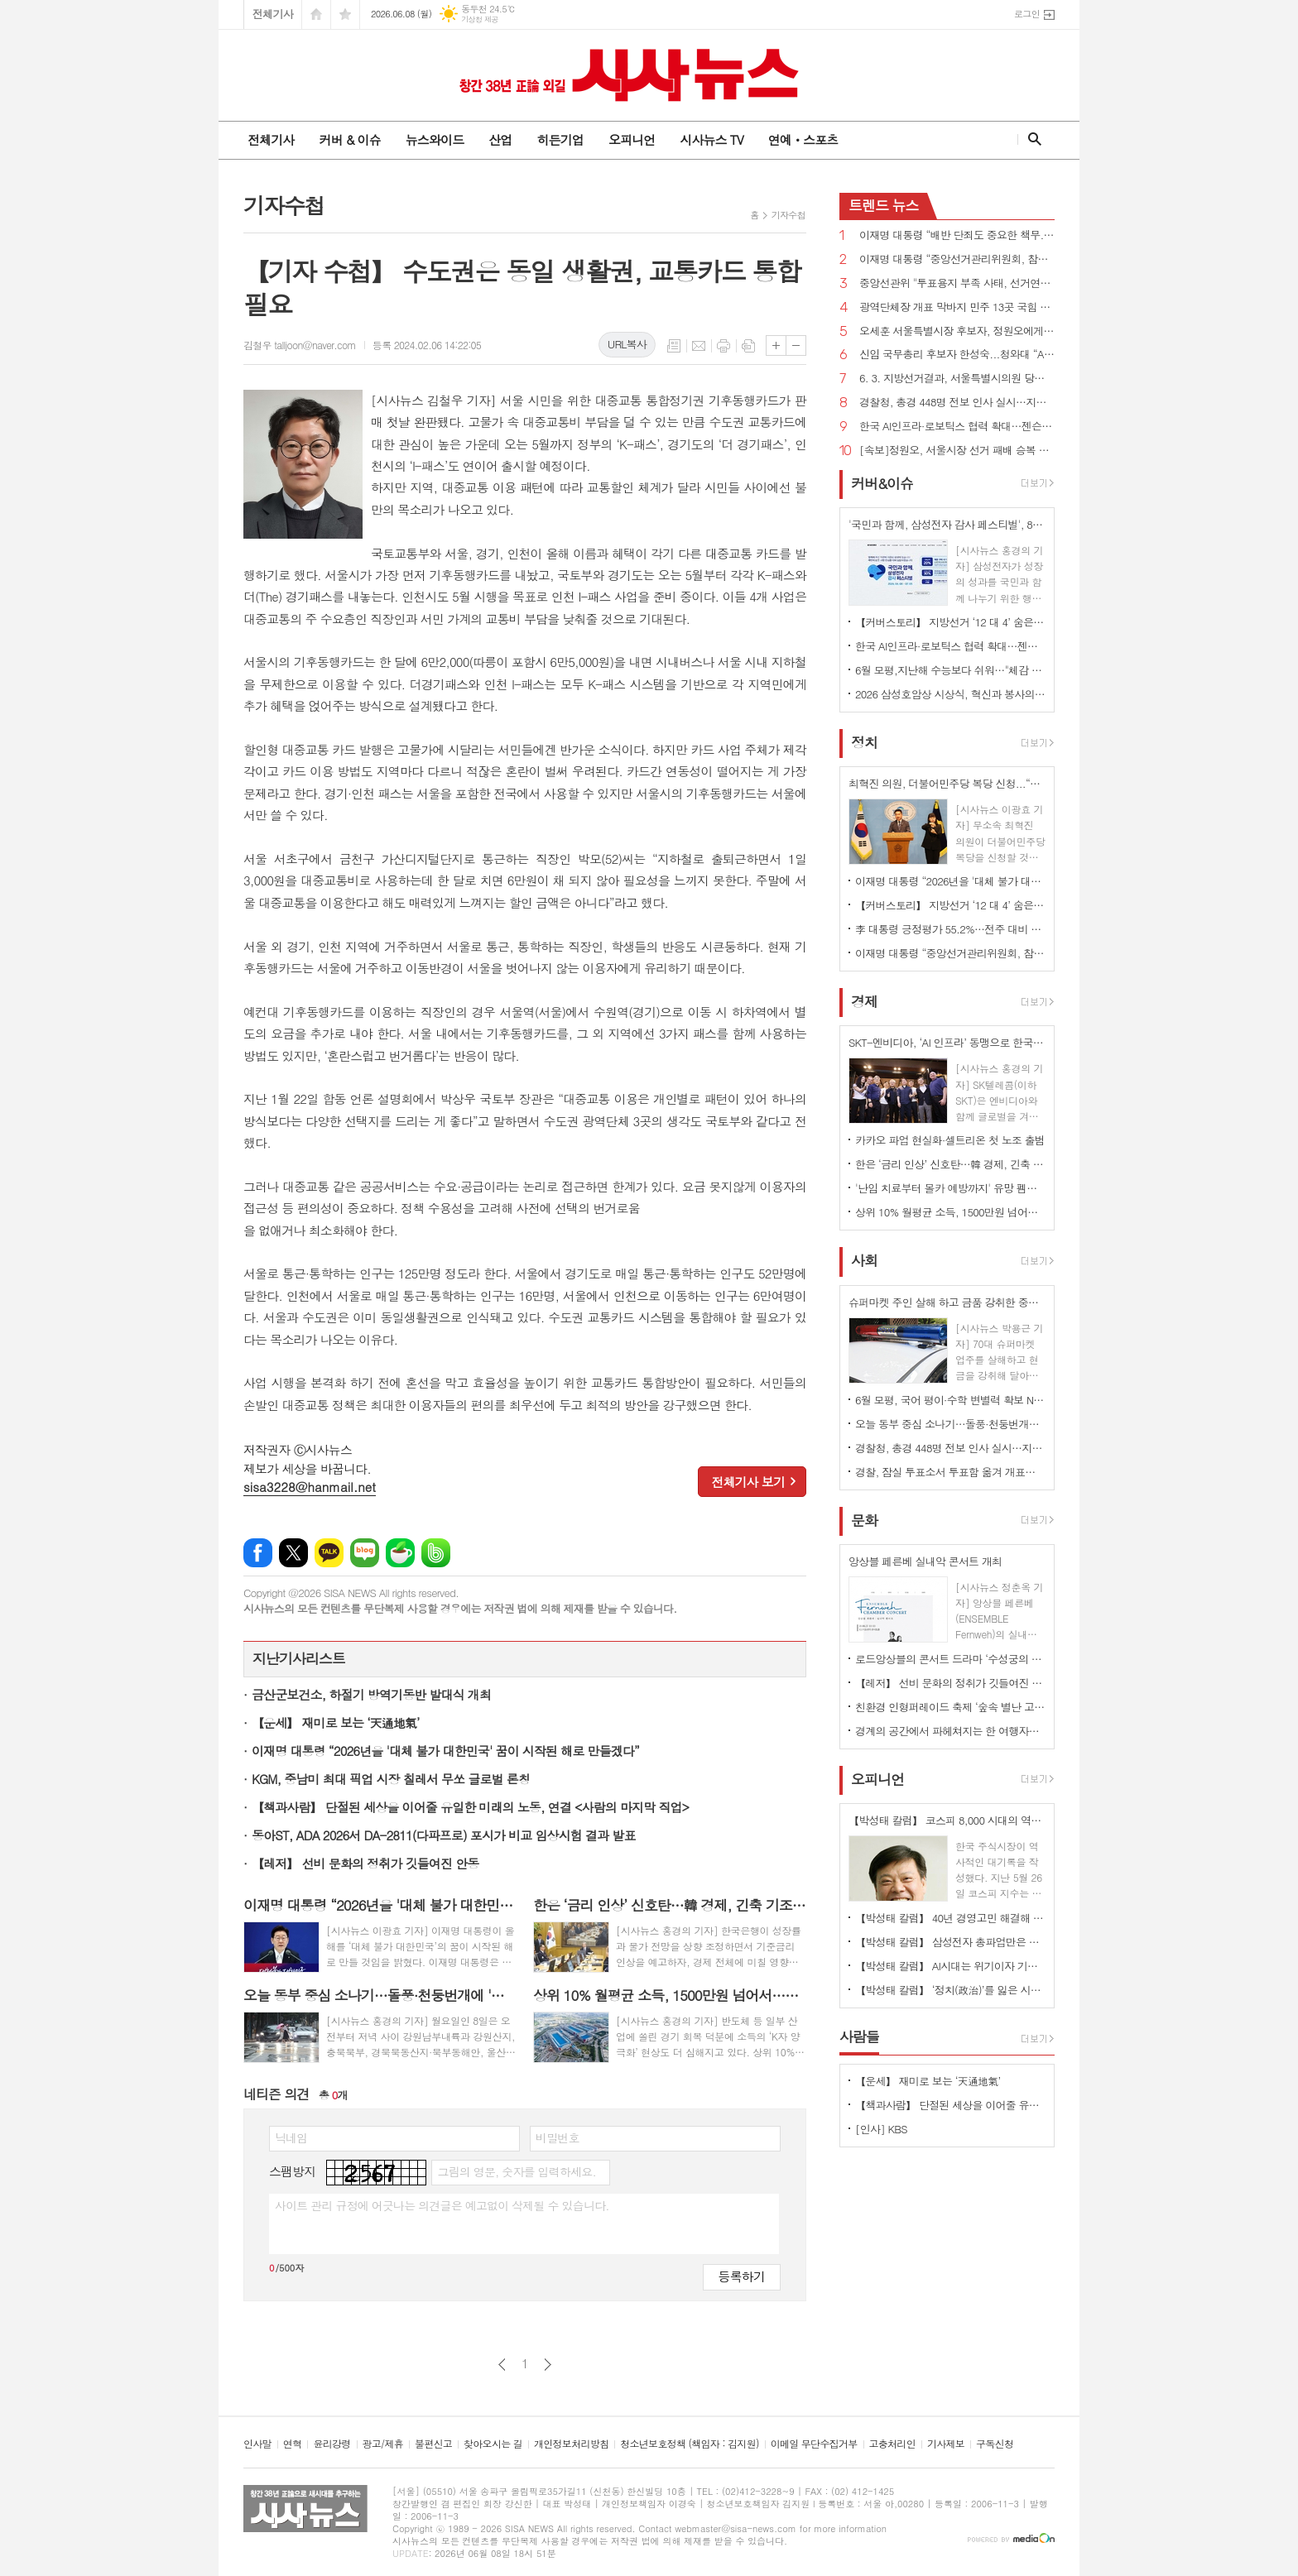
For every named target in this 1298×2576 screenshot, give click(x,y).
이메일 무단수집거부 (814, 2444)
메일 (698, 346)
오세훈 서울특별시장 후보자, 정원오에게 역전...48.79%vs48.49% (957, 331)
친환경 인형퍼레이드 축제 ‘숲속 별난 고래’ (950, 1707)
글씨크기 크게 (776, 345)
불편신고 (433, 2444)
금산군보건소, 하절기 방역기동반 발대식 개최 (371, 1694)
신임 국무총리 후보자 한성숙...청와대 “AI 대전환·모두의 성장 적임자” (957, 355)
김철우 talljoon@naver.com (299, 345)
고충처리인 (892, 2444)
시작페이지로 (316, 14)
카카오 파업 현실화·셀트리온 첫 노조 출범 (950, 1140)
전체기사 (272, 14)
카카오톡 (329, 1552)
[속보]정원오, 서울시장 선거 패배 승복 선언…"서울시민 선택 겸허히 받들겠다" (957, 451)
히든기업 (559, 139)
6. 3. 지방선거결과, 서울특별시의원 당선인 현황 (957, 379)
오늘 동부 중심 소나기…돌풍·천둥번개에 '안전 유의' (950, 1424)
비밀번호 (557, 2137)
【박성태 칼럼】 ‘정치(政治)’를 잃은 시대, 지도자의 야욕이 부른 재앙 (950, 1990)
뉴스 (884, 205)
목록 (674, 346)
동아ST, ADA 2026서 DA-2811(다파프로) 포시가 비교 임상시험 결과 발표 (444, 1835)
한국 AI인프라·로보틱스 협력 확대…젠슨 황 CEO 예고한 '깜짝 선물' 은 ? (957, 427)
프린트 (723, 346)
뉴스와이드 (435, 139)
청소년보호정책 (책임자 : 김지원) (689, 2444)
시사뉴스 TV (711, 139)
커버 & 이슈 (349, 139)
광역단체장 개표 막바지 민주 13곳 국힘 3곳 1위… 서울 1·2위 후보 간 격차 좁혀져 (957, 307)
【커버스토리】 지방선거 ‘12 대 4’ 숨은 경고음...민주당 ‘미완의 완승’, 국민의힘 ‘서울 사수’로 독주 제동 (950, 622)
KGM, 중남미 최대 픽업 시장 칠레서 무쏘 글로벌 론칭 (391, 1778)
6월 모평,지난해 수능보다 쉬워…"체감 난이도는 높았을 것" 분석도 (950, 670)
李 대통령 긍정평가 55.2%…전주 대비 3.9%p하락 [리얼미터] (950, 929)
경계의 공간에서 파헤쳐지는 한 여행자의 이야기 (950, 1731)
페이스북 (257, 1552)
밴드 (435, 1552)
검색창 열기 (1031, 139)
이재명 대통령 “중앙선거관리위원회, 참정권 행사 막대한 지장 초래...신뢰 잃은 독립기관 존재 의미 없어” (957, 259)
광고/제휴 (383, 2444)
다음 (547, 2364)
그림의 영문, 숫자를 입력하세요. (516, 2171)
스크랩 (748, 346)
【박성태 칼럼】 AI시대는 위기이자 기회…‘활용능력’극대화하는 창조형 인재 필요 (950, 1966)
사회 (864, 1261)
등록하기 (742, 2276)
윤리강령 (331, 2444)
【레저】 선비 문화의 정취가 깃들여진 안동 (365, 1863)
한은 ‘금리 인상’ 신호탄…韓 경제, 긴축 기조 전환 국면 (950, 1164)
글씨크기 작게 (796, 345)
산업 (500, 139)
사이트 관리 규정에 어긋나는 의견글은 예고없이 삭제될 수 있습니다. (442, 2205)
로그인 (1027, 13)
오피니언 (631, 139)
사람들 (859, 2036)
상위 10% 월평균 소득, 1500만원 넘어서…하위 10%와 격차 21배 (950, 1212)
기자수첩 (788, 215)
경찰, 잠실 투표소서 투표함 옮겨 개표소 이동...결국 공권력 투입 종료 (950, 1472)
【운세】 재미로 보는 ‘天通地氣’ (336, 1722)
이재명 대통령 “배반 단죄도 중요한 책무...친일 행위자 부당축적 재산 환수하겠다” (957, 235)
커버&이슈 (882, 483)
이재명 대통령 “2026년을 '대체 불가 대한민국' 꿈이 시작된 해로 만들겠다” (445, 1750)
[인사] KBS (881, 2129)
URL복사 (627, 344)
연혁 (292, 2444)
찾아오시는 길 (493, 2444)
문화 (864, 1520)
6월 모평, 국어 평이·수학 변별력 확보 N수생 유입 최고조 (950, 1400)
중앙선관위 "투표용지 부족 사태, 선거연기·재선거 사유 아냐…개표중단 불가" (957, 283)
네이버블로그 (364, 1552)
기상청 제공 (479, 19)
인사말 (257, 2444)
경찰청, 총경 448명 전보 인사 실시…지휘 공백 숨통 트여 (957, 403)
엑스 (293, 1552)
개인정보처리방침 (571, 2444)
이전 (502, 2364)
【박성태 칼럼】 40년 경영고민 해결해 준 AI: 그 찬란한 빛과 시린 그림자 (950, 1918)
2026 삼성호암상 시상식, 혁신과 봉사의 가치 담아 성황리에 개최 (950, 694)
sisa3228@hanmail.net (309, 1486)
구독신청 (994, 2444)
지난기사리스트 (298, 1658)
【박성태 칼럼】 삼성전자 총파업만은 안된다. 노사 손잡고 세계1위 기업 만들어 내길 (950, 1942)
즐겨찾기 (345, 14)
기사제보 (945, 2444)
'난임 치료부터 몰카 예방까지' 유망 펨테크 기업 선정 (950, 1188)
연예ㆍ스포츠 (803, 139)
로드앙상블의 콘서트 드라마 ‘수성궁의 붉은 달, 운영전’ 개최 (950, 1659)
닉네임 (291, 2137)
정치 (864, 742)
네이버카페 (400, 1552)
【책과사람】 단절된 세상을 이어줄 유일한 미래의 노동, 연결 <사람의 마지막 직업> (470, 1807)
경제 (864, 1001)
